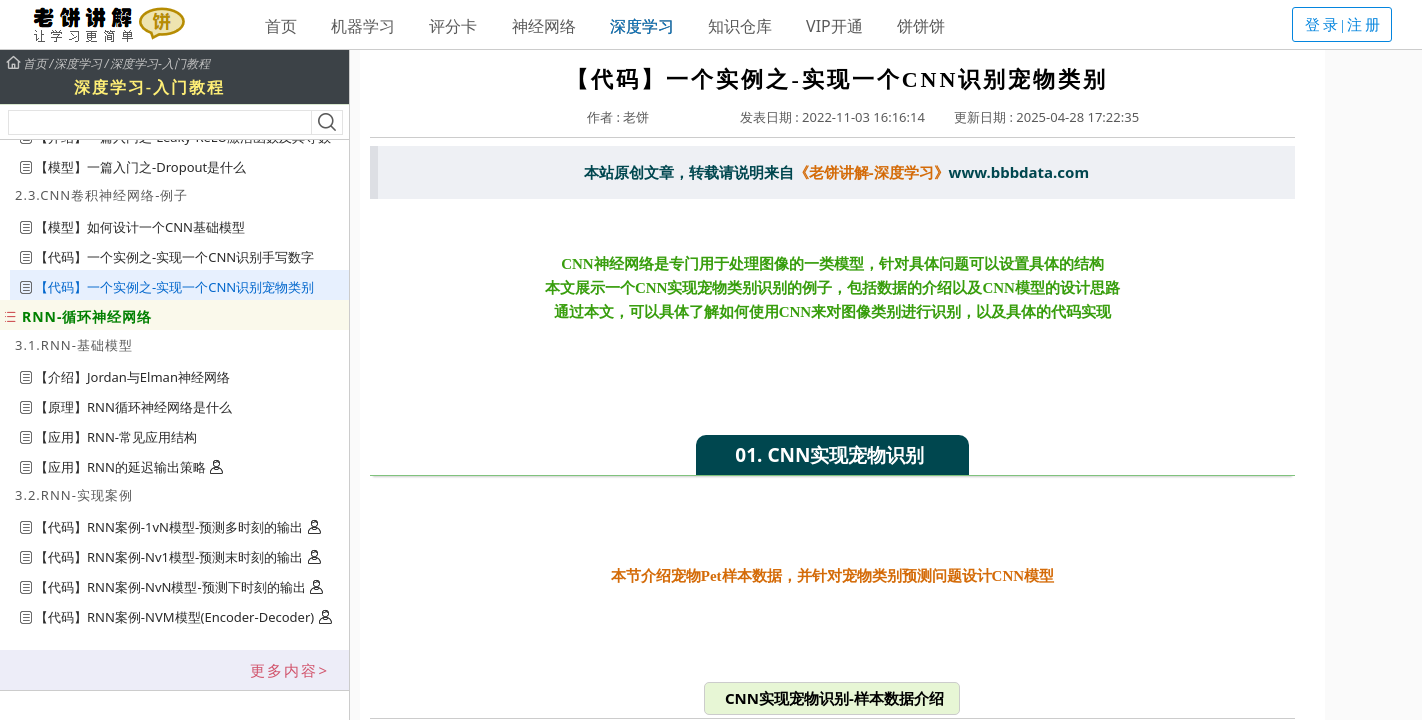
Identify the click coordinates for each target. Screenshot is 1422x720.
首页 (281, 26)
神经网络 (544, 26)
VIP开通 (834, 26)
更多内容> (289, 670)
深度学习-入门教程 (160, 64)
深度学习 (642, 26)
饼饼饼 (921, 26)
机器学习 (363, 26)
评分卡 (453, 26)
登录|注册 (1344, 25)
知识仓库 (740, 26)
